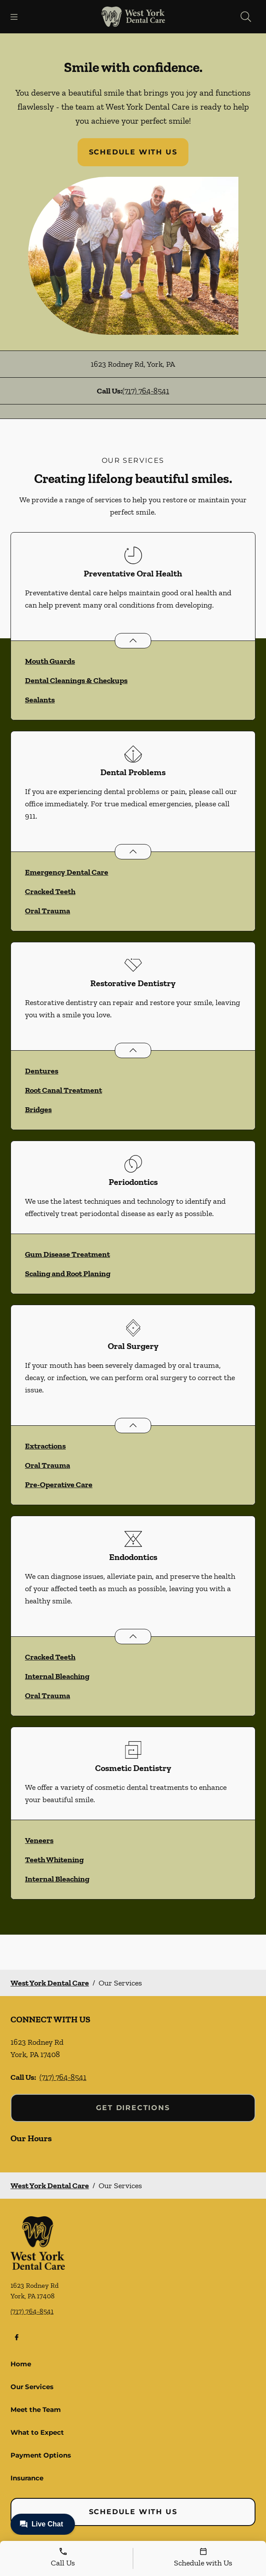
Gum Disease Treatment (67, 1254)
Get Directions (133, 2108)
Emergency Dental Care (66, 872)
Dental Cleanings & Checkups (76, 680)
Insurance (27, 2478)
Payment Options (41, 2455)
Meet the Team (36, 2409)
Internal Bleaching (57, 1676)
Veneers (39, 1840)
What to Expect (37, 2432)
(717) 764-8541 (145, 391)
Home (21, 2364)
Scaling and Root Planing (67, 1273)
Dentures (41, 1071)
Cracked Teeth (50, 891)
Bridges (38, 1109)
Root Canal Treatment (63, 1090)
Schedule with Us (133, 152)
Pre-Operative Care (58, 1484)
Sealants (40, 700)
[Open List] (133, 640)
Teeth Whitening (54, 1859)
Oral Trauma (47, 911)
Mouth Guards (50, 661)
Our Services (32, 2387)
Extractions (45, 1446)
